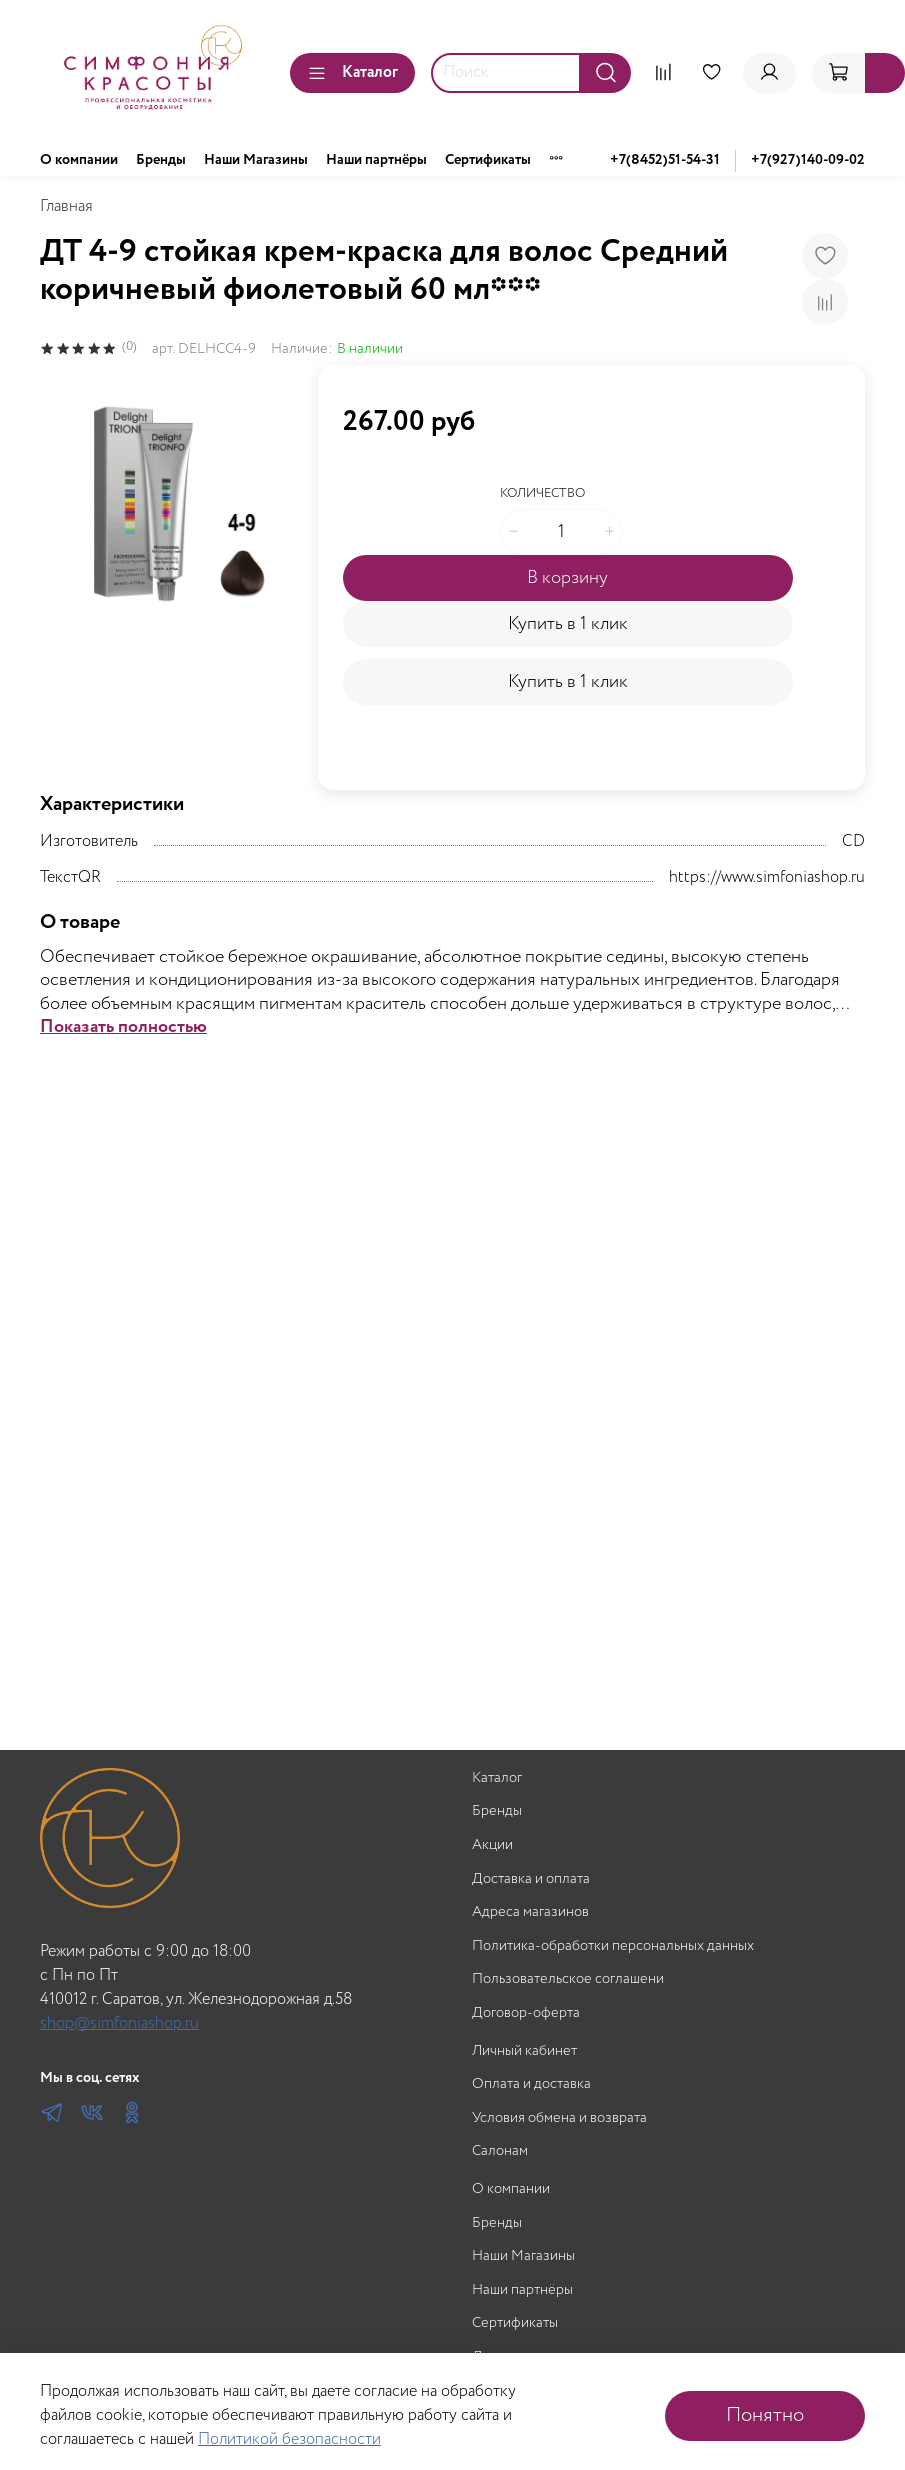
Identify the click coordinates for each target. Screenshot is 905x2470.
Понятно (765, 2415)
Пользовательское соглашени (568, 1979)
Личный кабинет (524, 2051)
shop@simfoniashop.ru (119, 2023)
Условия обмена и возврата (559, 2118)
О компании (79, 160)
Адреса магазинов (530, 1912)
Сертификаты (488, 160)
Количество (542, 494)
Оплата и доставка (531, 2084)
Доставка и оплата (531, 1879)
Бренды (161, 160)
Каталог (352, 72)
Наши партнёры (376, 160)
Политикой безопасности (289, 2439)
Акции (492, 1845)
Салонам (500, 2151)
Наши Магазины (256, 160)
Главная (66, 206)
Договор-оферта (526, 2013)
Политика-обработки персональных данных (613, 1946)
